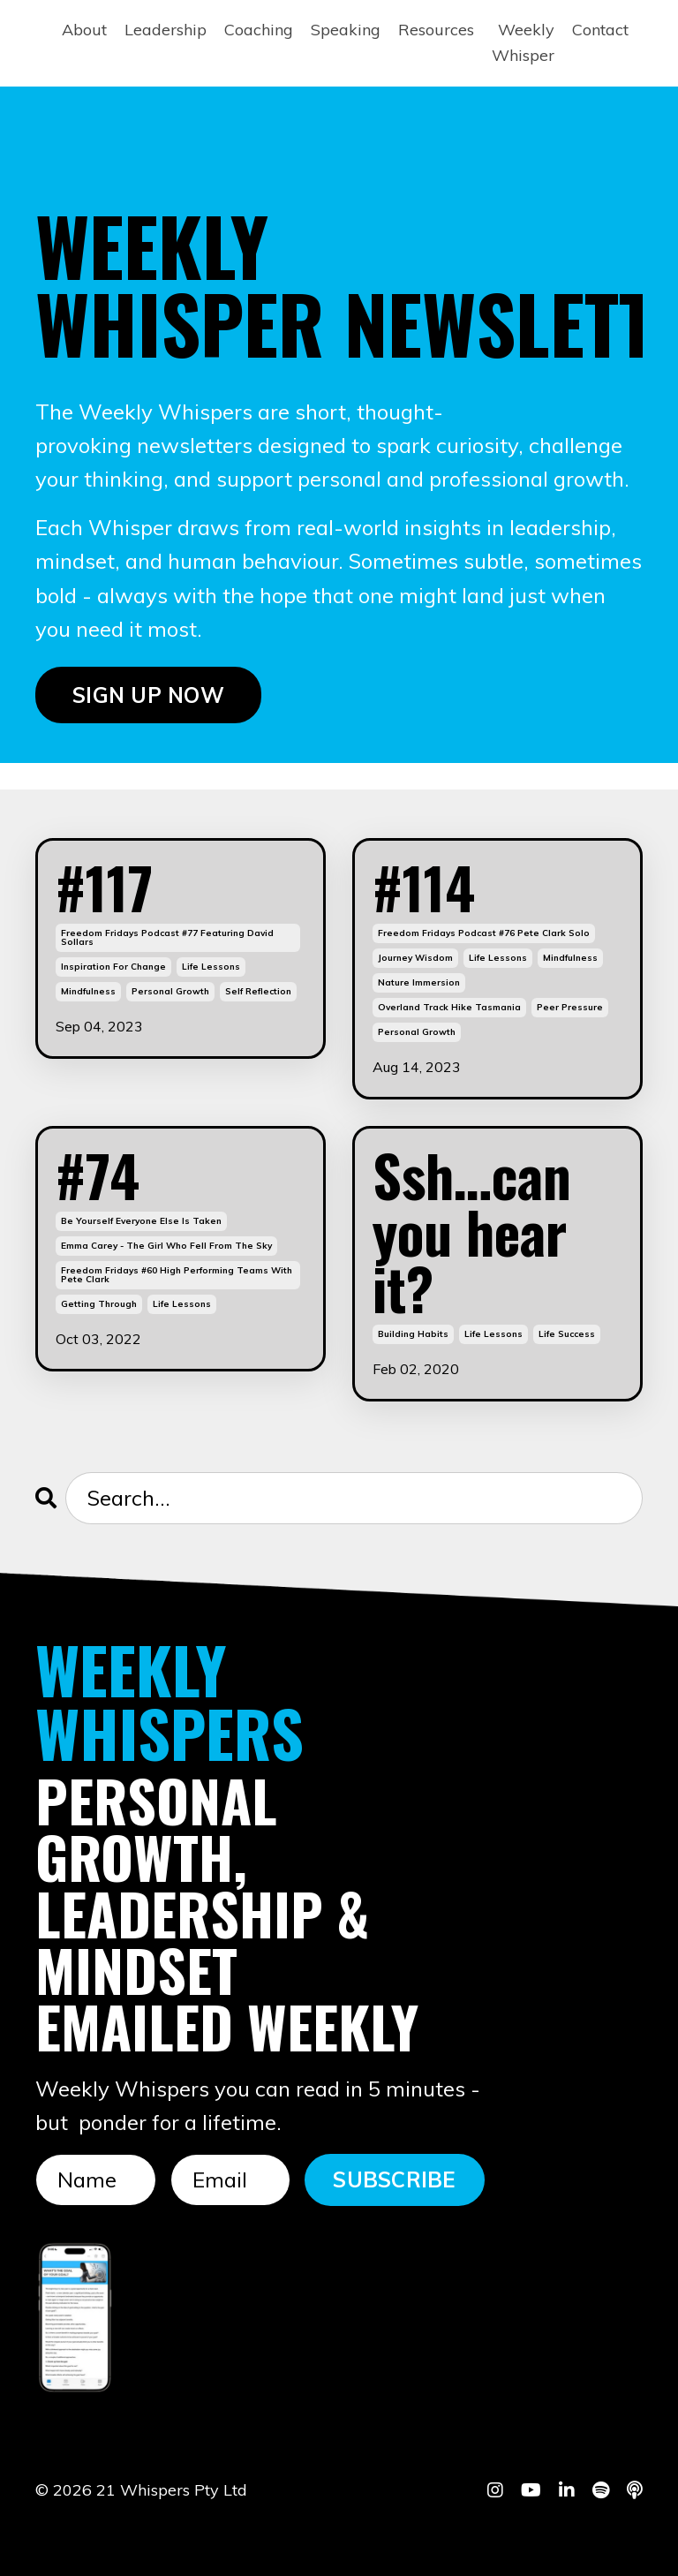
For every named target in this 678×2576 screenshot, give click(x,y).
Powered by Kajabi (588, 2530)
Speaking (345, 29)
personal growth (170, 991)
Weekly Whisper (523, 42)
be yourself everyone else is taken (141, 1221)
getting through (99, 1304)
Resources (436, 29)
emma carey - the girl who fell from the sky (166, 1245)
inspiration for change (113, 966)
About (84, 29)
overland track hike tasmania (449, 1007)
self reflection (258, 991)
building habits (413, 1334)
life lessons (211, 966)
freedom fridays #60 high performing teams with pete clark (176, 1275)
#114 (424, 886)
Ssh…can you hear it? (472, 1231)
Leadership (165, 29)
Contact (600, 29)
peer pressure (570, 1007)
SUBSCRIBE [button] (394, 2179)
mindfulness (88, 991)
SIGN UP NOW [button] (148, 695)
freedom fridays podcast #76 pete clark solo (484, 933)
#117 (104, 886)
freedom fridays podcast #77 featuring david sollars (167, 937)
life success (567, 1334)
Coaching (258, 29)
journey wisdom (415, 957)
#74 (97, 1174)
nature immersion (419, 982)
